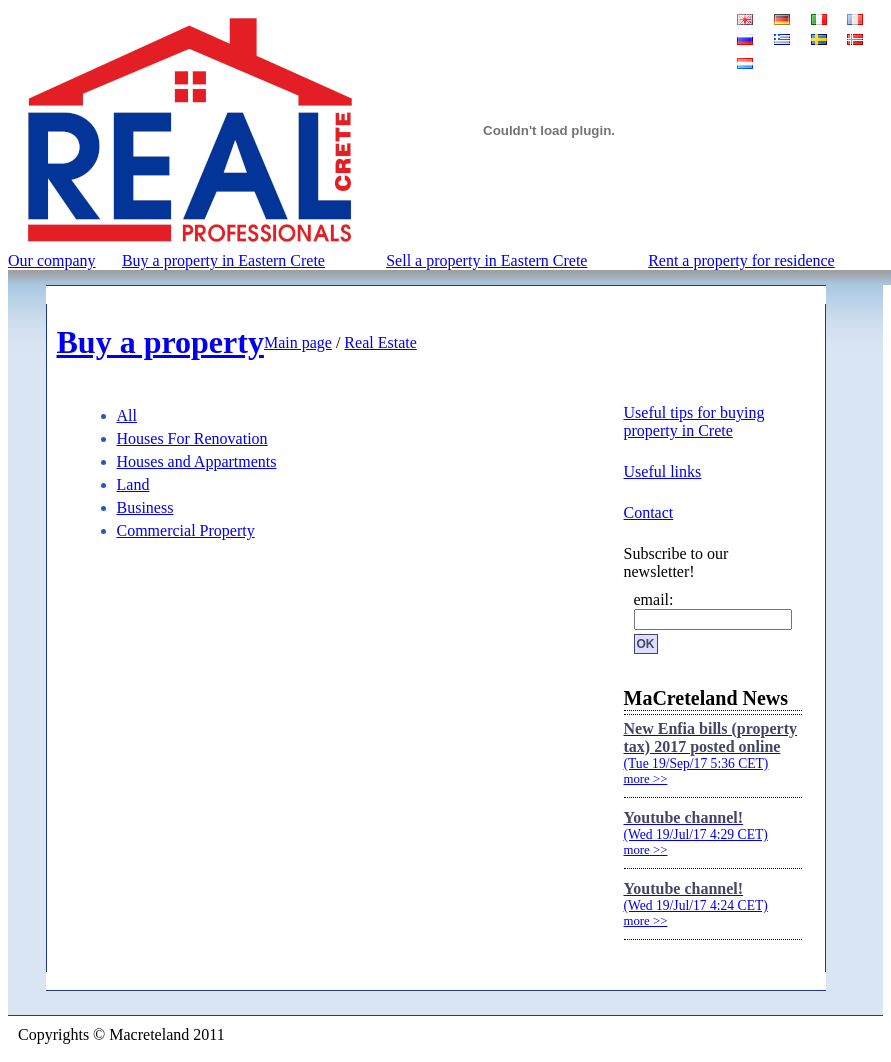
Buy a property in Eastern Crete (223, 260)
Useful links (663, 471)
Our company (52, 260)
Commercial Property (186, 530)
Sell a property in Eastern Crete (486, 260)
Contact (649, 512)
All (127, 415)
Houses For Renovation (192, 438)
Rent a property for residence (741, 260)
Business (145, 507)
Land (133, 484)
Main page (298, 342)
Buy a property (160, 342)
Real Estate (380, 342)
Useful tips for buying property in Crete (694, 421)
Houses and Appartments (197, 461)
